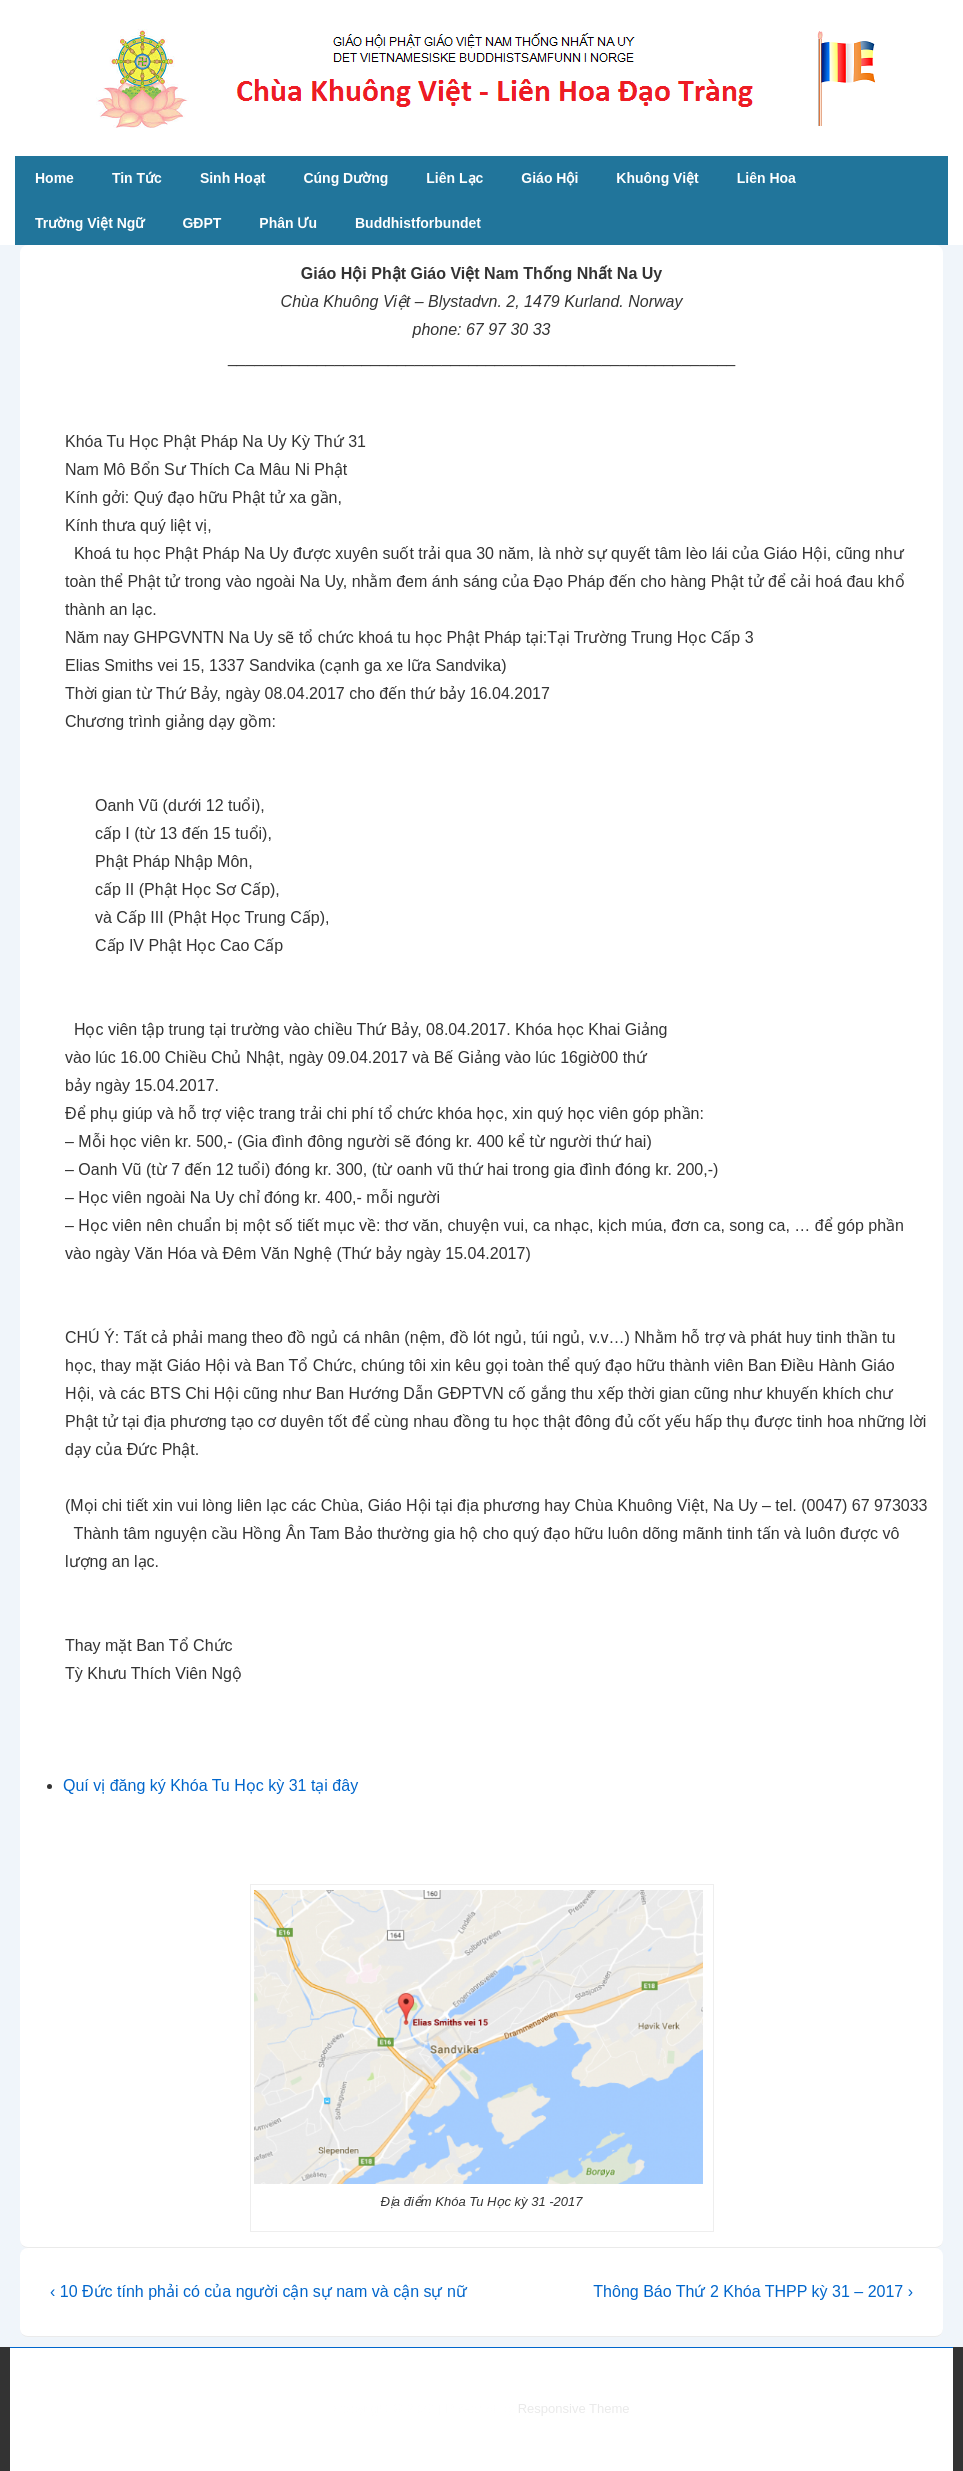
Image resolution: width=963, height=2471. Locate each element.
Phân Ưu (288, 223)
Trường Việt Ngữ (89, 223)
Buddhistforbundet (418, 223)
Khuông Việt (657, 178)
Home (54, 178)
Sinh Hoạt (233, 178)
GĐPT (201, 223)
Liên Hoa (766, 178)
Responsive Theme (574, 2408)
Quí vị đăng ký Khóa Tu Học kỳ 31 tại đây (210, 1785)
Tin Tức (137, 178)
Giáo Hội (549, 178)
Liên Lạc (454, 178)
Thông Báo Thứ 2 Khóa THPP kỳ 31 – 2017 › (753, 2291)
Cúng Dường (345, 178)
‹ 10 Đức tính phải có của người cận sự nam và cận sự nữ (258, 2291)
